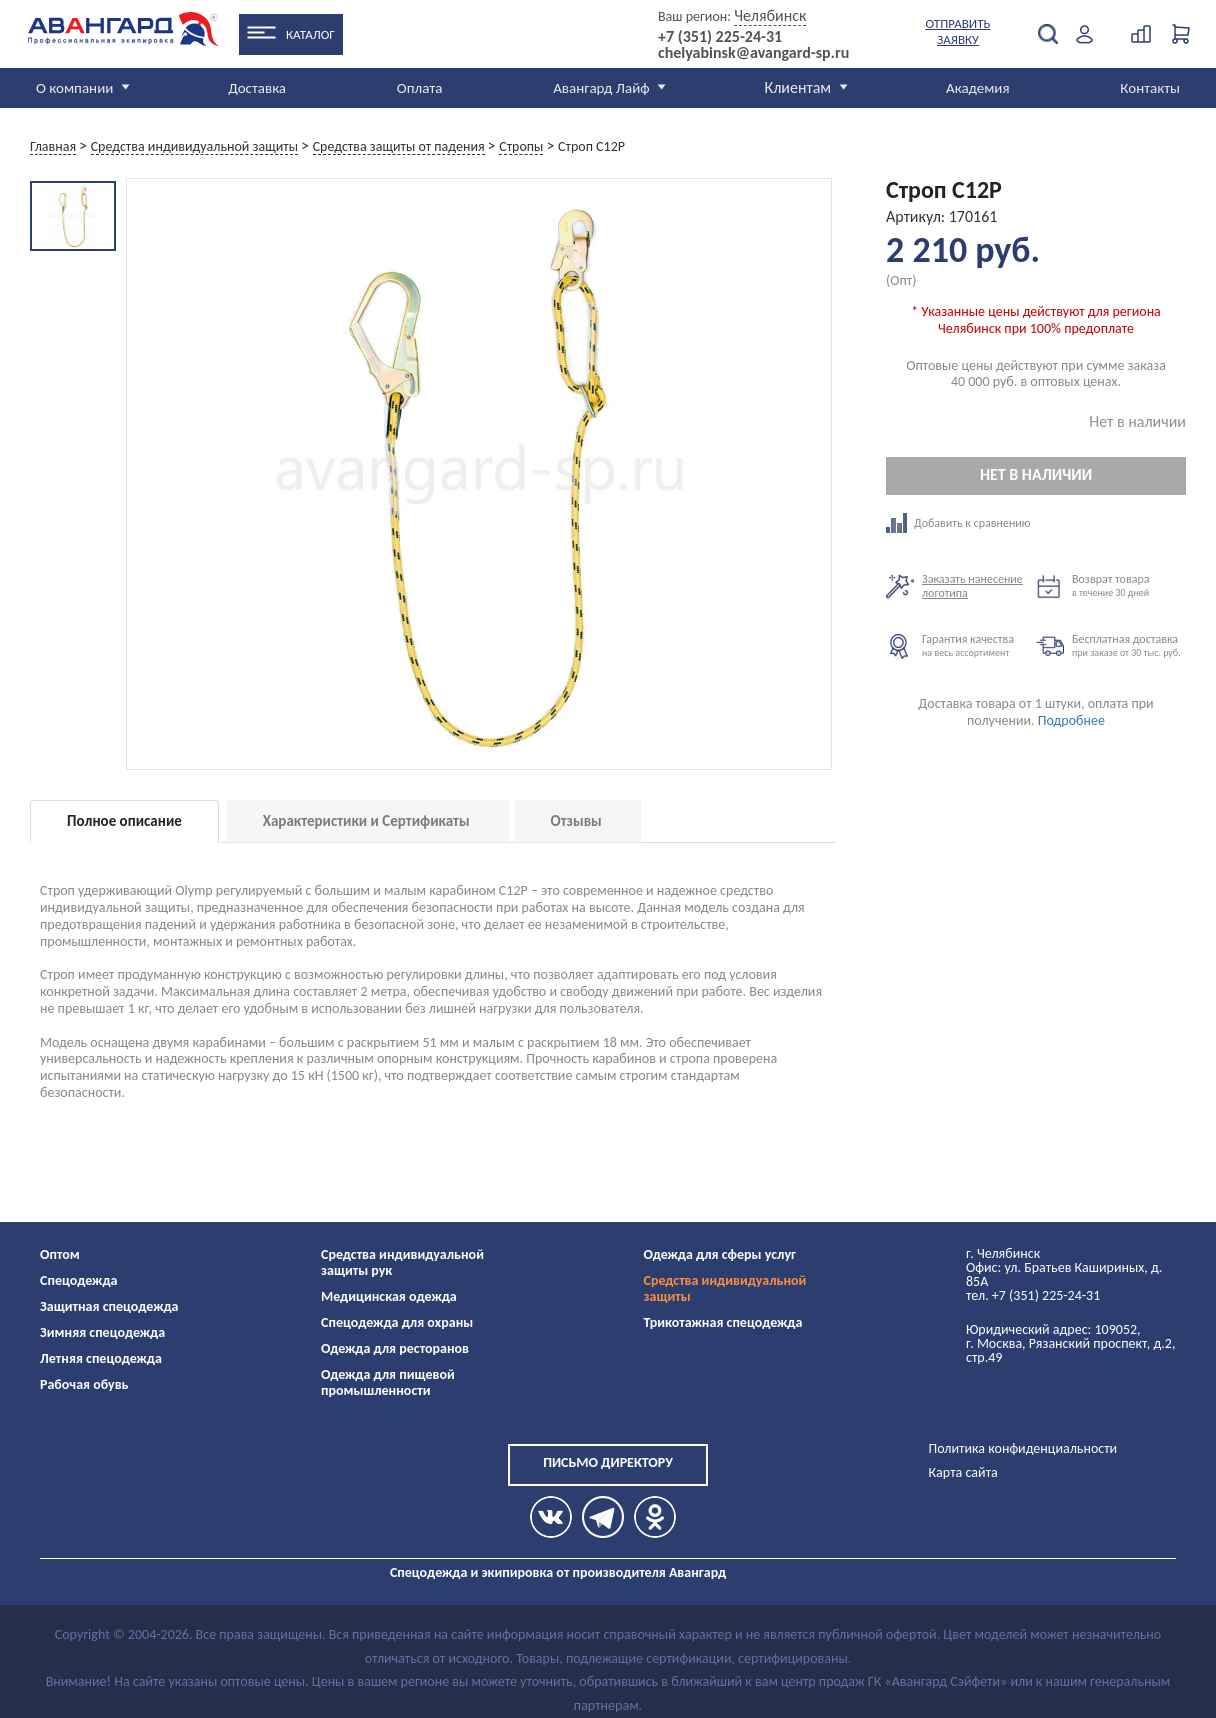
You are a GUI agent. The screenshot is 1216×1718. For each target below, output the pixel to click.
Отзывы (576, 821)
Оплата (420, 88)
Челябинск (770, 15)
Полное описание (124, 821)
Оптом (60, 1254)
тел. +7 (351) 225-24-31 (1033, 1295)
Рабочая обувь (84, 1384)
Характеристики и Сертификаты (366, 821)
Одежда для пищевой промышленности (388, 1382)
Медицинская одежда (389, 1296)
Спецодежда (78, 1280)
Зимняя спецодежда (102, 1332)
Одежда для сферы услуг (720, 1254)
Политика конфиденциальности (1023, 1448)
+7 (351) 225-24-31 (720, 37)
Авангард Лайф (601, 88)
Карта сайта (963, 1472)
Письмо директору (608, 1462)
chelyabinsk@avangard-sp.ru (753, 53)
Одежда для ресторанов (395, 1348)
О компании (74, 88)
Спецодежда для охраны (397, 1322)
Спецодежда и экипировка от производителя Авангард (558, 1572)
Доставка (257, 88)
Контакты (1150, 88)
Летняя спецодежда (101, 1358)
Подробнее (1071, 720)
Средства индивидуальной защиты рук (402, 1262)
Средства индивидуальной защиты (725, 1288)
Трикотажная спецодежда (723, 1322)
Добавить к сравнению (961, 523)
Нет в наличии (1036, 474)
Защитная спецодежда (109, 1306)
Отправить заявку (958, 31)
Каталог (310, 34)
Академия (978, 88)
